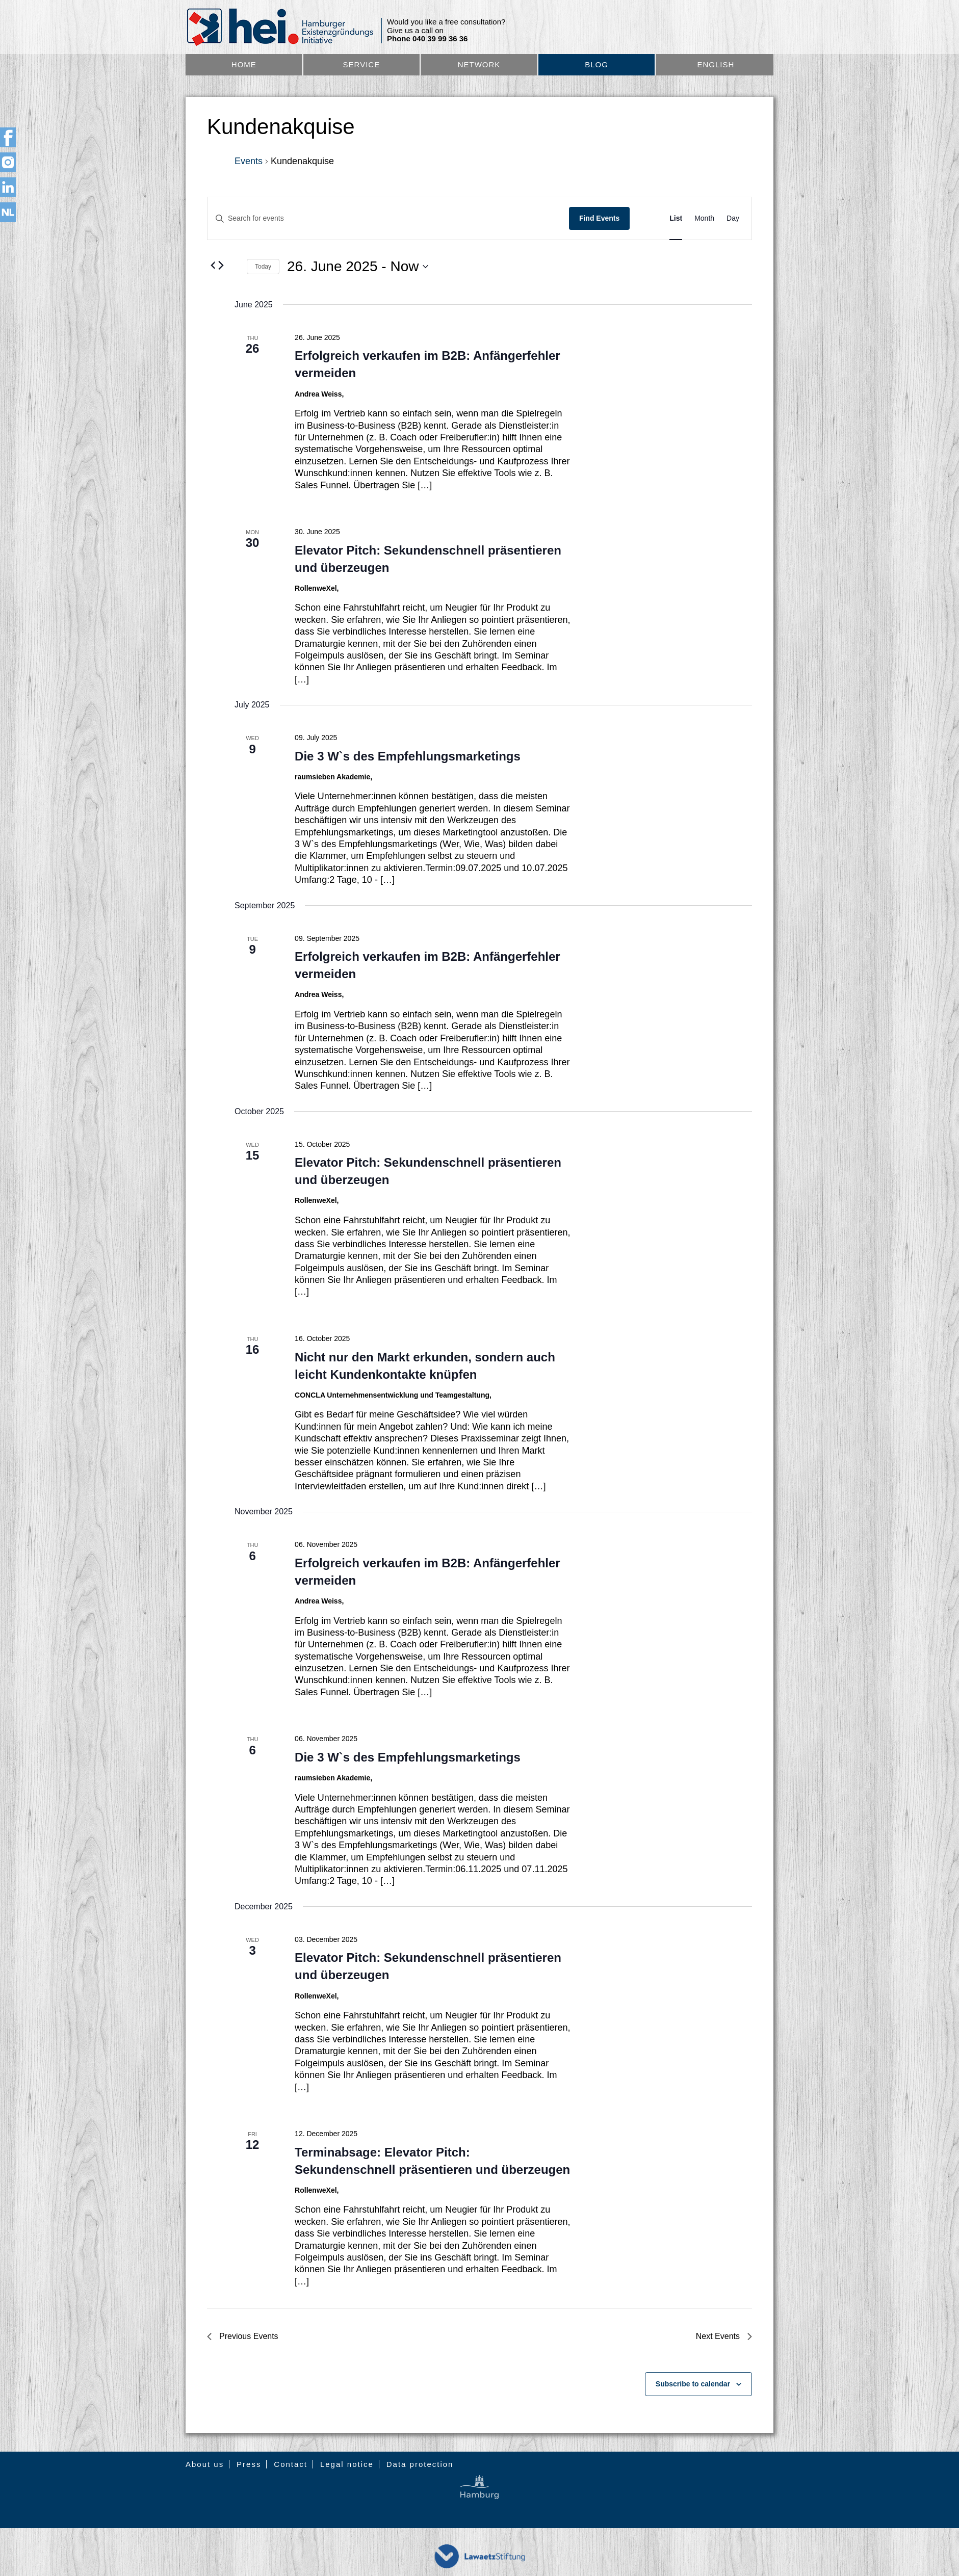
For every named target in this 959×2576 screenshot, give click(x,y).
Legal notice (347, 2464)
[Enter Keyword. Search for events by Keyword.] (388, 218)
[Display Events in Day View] (733, 218)
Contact (290, 2464)
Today (263, 266)
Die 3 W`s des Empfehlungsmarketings (408, 756)
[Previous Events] (213, 265)
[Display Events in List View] (675, 218)
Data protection (420, 2464)
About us (205, 2464)
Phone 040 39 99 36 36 (427, 39)
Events (249, 161)
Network (479, 64)
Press (249, 2464)
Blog (596, 64)
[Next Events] (221, 265)
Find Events (599, 218)
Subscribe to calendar (693, 2384)
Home (243, 64)
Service (361, 64)
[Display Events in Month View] (704, 218)
